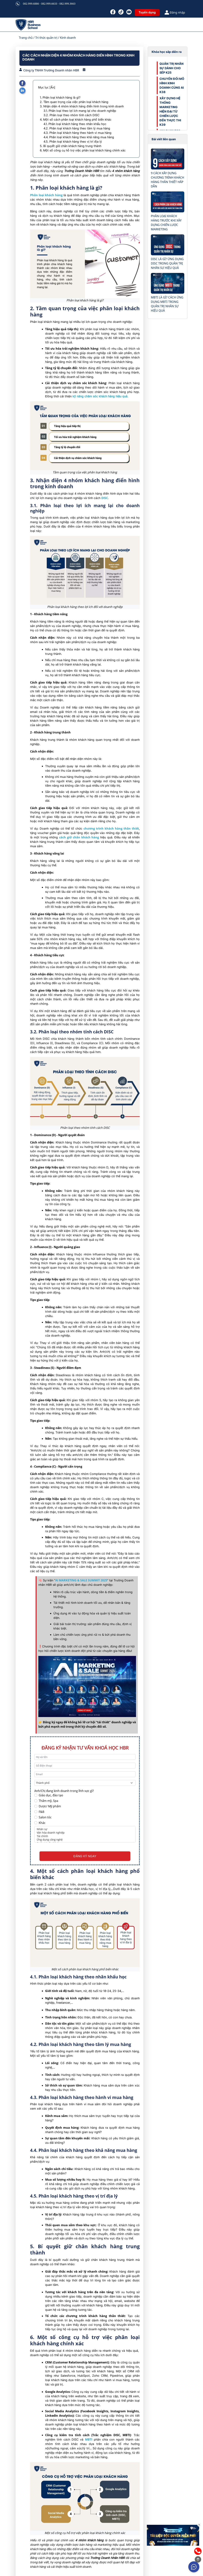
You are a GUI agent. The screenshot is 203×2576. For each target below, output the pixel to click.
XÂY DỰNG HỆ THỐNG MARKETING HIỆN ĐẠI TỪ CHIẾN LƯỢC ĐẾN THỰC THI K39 (170, 111)
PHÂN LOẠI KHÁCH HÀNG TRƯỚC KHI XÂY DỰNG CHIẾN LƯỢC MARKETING (166, 222)
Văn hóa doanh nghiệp (85, 1832)
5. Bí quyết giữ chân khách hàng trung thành (70, 146)
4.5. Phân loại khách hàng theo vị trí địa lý (73, 141)
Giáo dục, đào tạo (51, 1795)
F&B (41, 1812)
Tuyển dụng (147, 12)
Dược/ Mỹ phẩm (50, 1806)
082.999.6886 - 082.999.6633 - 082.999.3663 (49, 3)
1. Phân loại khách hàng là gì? (60, 97)
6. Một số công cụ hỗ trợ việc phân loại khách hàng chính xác (83, 150)
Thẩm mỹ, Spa (48, 1801)
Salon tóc (45, 1817)
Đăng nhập (175, 12)
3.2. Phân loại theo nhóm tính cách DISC (71, 115)
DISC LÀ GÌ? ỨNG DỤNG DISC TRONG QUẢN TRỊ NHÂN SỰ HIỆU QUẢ (167, 263)
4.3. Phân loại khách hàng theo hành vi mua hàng (77, 133)
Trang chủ (26, 38)
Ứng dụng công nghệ (85, 1839)
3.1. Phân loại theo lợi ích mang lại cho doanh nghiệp (80, 111)
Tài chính (85, 1836)
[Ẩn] (52, 87)
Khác (42, 1823)
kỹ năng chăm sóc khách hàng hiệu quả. (100, 396)
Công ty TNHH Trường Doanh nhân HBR (51, 70)
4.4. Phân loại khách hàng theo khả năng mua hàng (79, 137)
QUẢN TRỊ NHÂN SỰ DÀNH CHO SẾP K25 (172, 68)
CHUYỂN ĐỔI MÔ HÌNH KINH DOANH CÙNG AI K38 (172, 85)
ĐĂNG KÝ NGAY (85, 1856)
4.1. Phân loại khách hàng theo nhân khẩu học (75, 124)
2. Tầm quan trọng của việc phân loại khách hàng (74, 102)
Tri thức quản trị (46, 38)
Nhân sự (85, 1829)
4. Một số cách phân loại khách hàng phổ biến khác (75, 119)
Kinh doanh (68, 38)
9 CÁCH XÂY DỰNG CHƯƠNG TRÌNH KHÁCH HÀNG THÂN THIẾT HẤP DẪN (167, 179)
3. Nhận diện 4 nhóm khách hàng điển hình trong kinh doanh (82, 106)
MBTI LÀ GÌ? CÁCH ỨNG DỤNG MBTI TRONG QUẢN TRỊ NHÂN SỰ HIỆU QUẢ (167, 304)
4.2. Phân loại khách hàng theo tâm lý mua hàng (77, 128)
